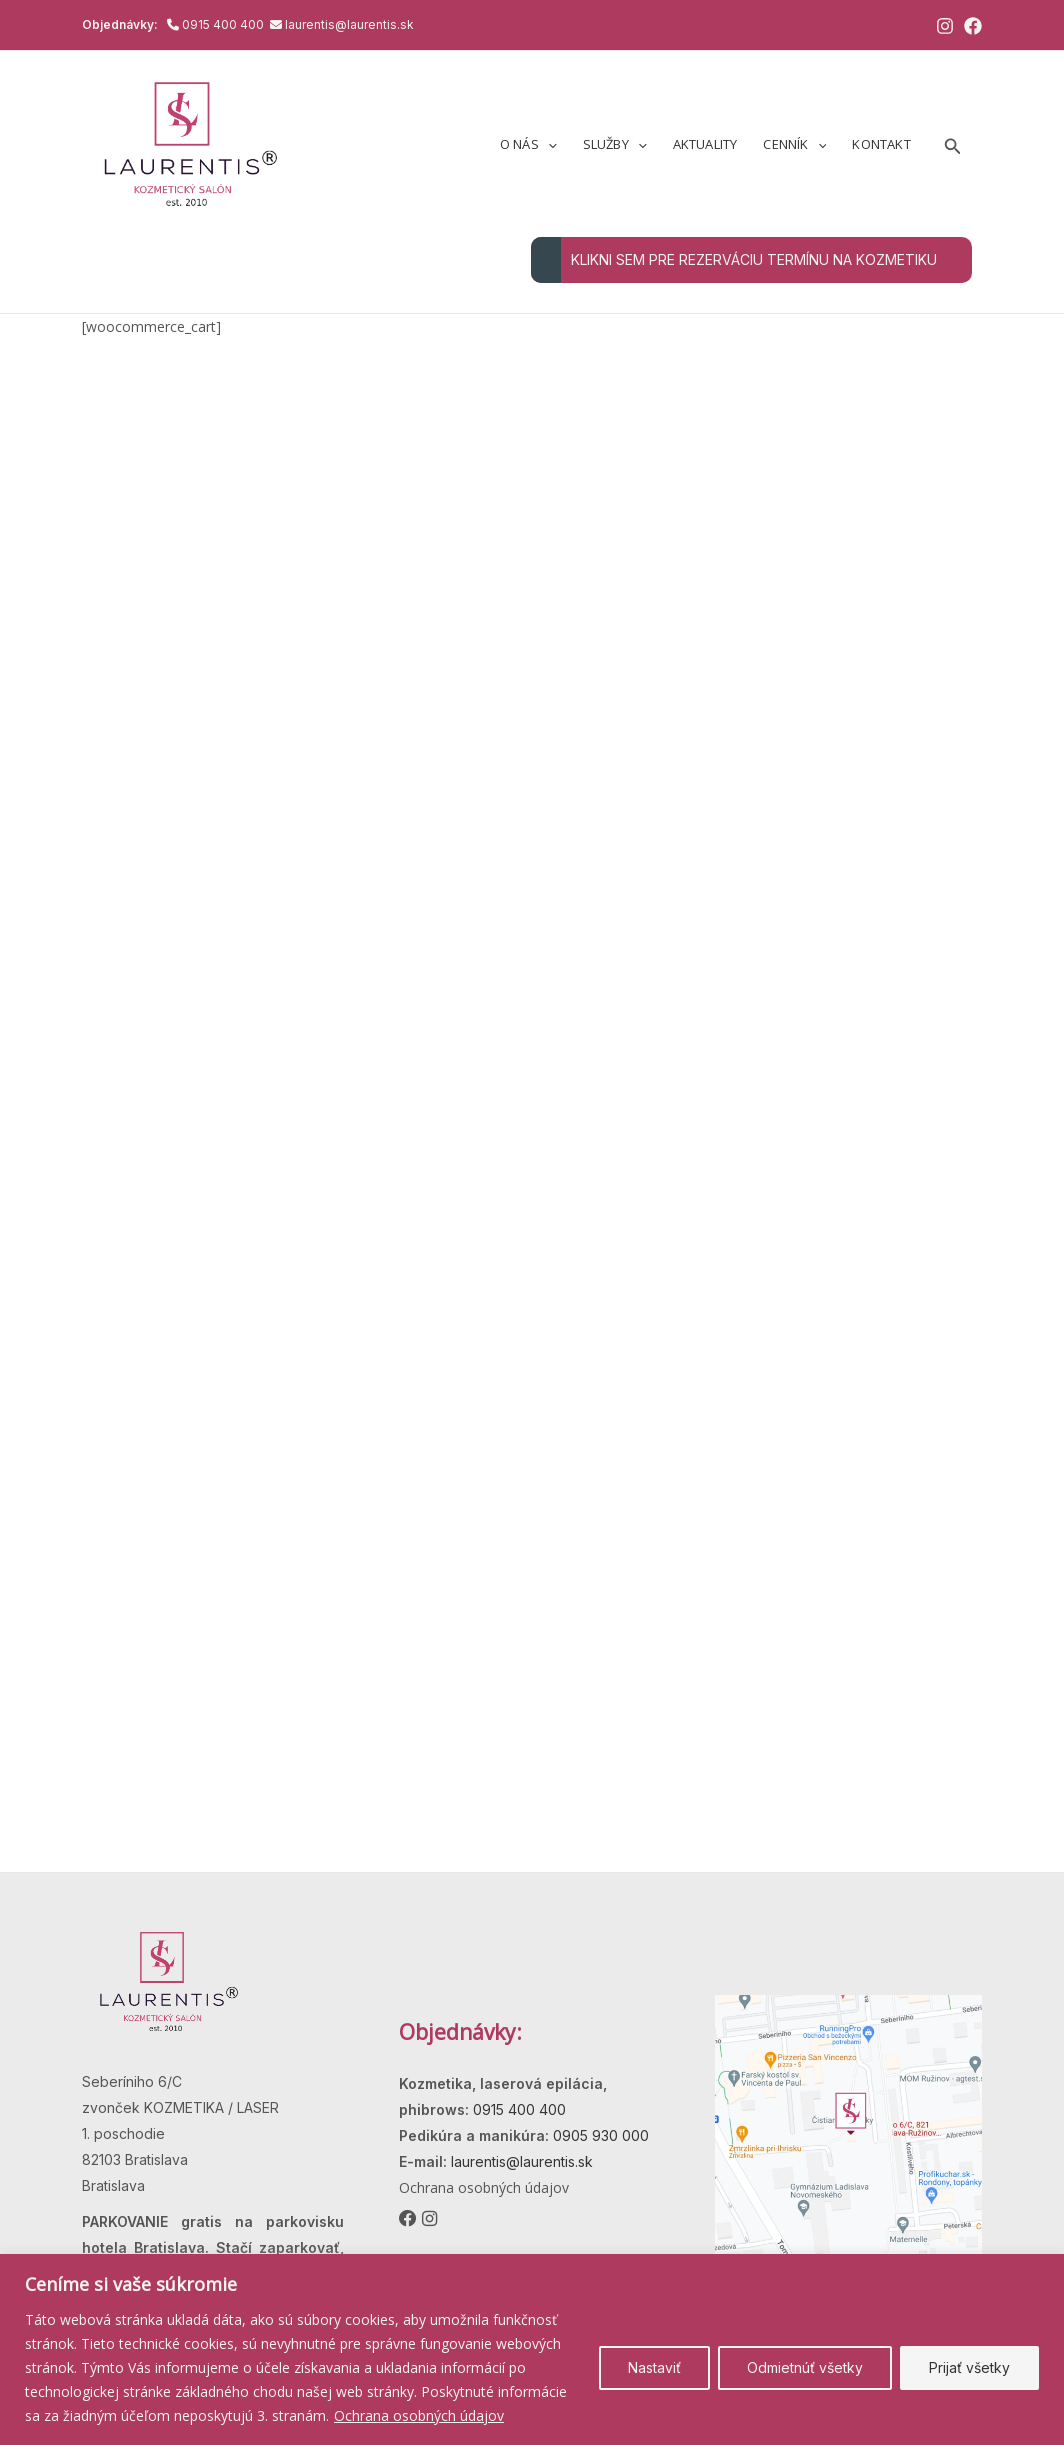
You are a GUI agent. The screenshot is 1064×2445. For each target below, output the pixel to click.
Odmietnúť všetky (805, 2367)
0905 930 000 (599, 2135)
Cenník (794, 144)
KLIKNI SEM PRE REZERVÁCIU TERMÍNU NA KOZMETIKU (734, 260)
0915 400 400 (224, 24)
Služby (615, 144)
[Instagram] (945, 26)
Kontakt (881, 144)
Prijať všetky (969, 2367)
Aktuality (705, 144)
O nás (528, 144)
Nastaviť (654, 2367)
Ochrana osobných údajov (419, 2415)
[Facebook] (973, 26)
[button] (548, 144)
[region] (532, 2349)
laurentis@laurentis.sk (349, 24)
